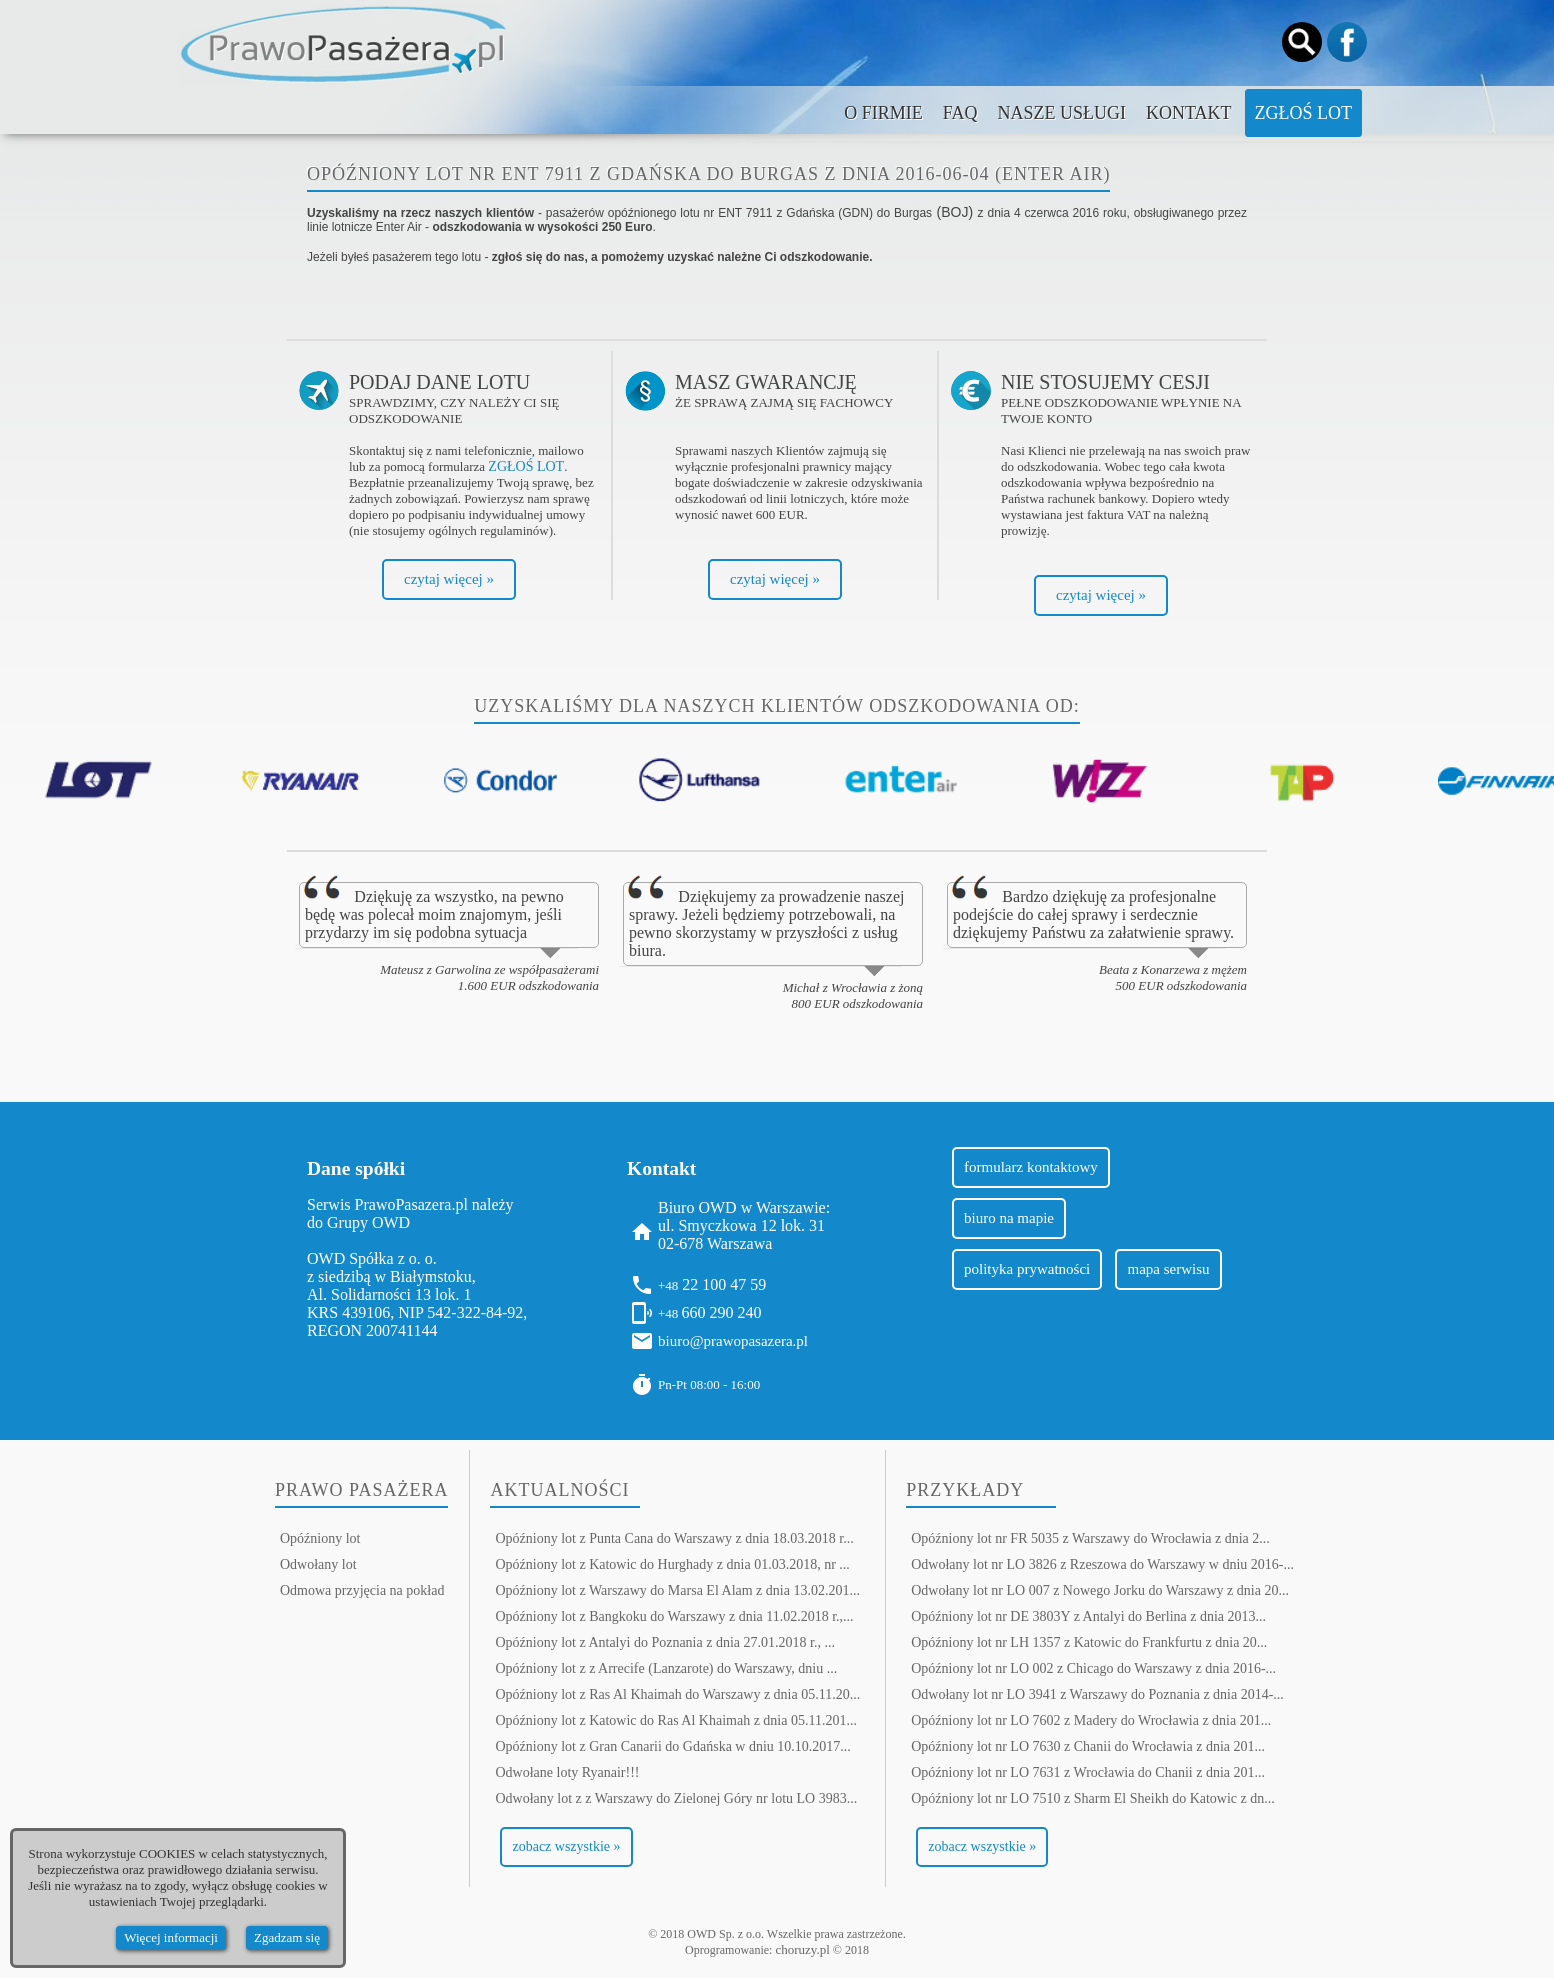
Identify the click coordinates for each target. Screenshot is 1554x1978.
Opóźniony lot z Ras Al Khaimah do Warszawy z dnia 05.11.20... (677, 1694)
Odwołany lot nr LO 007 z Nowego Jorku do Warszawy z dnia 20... (1100, 1590)
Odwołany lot (318, 1564)
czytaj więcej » (449, 579)
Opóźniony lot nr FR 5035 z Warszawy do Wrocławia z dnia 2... (1090, 1538)
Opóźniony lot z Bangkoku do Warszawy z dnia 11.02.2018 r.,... (674, 1616)
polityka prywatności (1027, 1269)
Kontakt (1189, 113)
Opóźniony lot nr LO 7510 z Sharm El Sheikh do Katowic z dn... (1093, 1798)
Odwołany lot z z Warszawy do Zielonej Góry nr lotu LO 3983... (676, 1798)
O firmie (883, 113)
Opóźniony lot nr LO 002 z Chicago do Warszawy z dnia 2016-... (1093, 1668)
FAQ (960, 113)
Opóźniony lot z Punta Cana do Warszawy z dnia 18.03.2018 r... (674, 1538)
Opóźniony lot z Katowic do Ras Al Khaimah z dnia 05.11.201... (675, 1720)
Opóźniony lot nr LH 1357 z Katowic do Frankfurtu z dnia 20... (1089, 1642)
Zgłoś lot (1304, 113)
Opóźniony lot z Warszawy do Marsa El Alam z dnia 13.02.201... (677, 1590)
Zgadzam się (287, 1937)
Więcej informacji (171, 1937)
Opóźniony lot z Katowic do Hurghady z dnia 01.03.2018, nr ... (672, 1564)
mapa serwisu (1168, 1269)
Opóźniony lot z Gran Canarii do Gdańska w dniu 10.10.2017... (672, 1746)
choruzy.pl (802, 1949)
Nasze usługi (1061, 113)
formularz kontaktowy (1031, 1167)
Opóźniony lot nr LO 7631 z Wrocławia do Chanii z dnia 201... (1088, 1772)
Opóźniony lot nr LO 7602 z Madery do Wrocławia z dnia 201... (1091, 1720)
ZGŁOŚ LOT (526, 466)
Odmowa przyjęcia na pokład (362, 1590)
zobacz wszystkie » (566, 1846)
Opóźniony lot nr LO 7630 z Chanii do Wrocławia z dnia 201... (1088, 1746)
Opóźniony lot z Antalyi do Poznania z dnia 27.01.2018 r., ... (664, 1642)
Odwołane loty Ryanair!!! (567, 1772)
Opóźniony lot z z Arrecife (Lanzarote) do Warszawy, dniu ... (666, 1668)
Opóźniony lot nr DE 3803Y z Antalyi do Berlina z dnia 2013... (1088, 1616)
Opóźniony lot (320, 1538)
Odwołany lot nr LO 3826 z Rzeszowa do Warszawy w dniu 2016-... (1102, 1564)
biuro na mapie (1009, 1218)
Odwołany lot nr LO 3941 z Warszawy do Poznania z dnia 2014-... (1097, 1694)
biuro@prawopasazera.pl (733, 1341)
